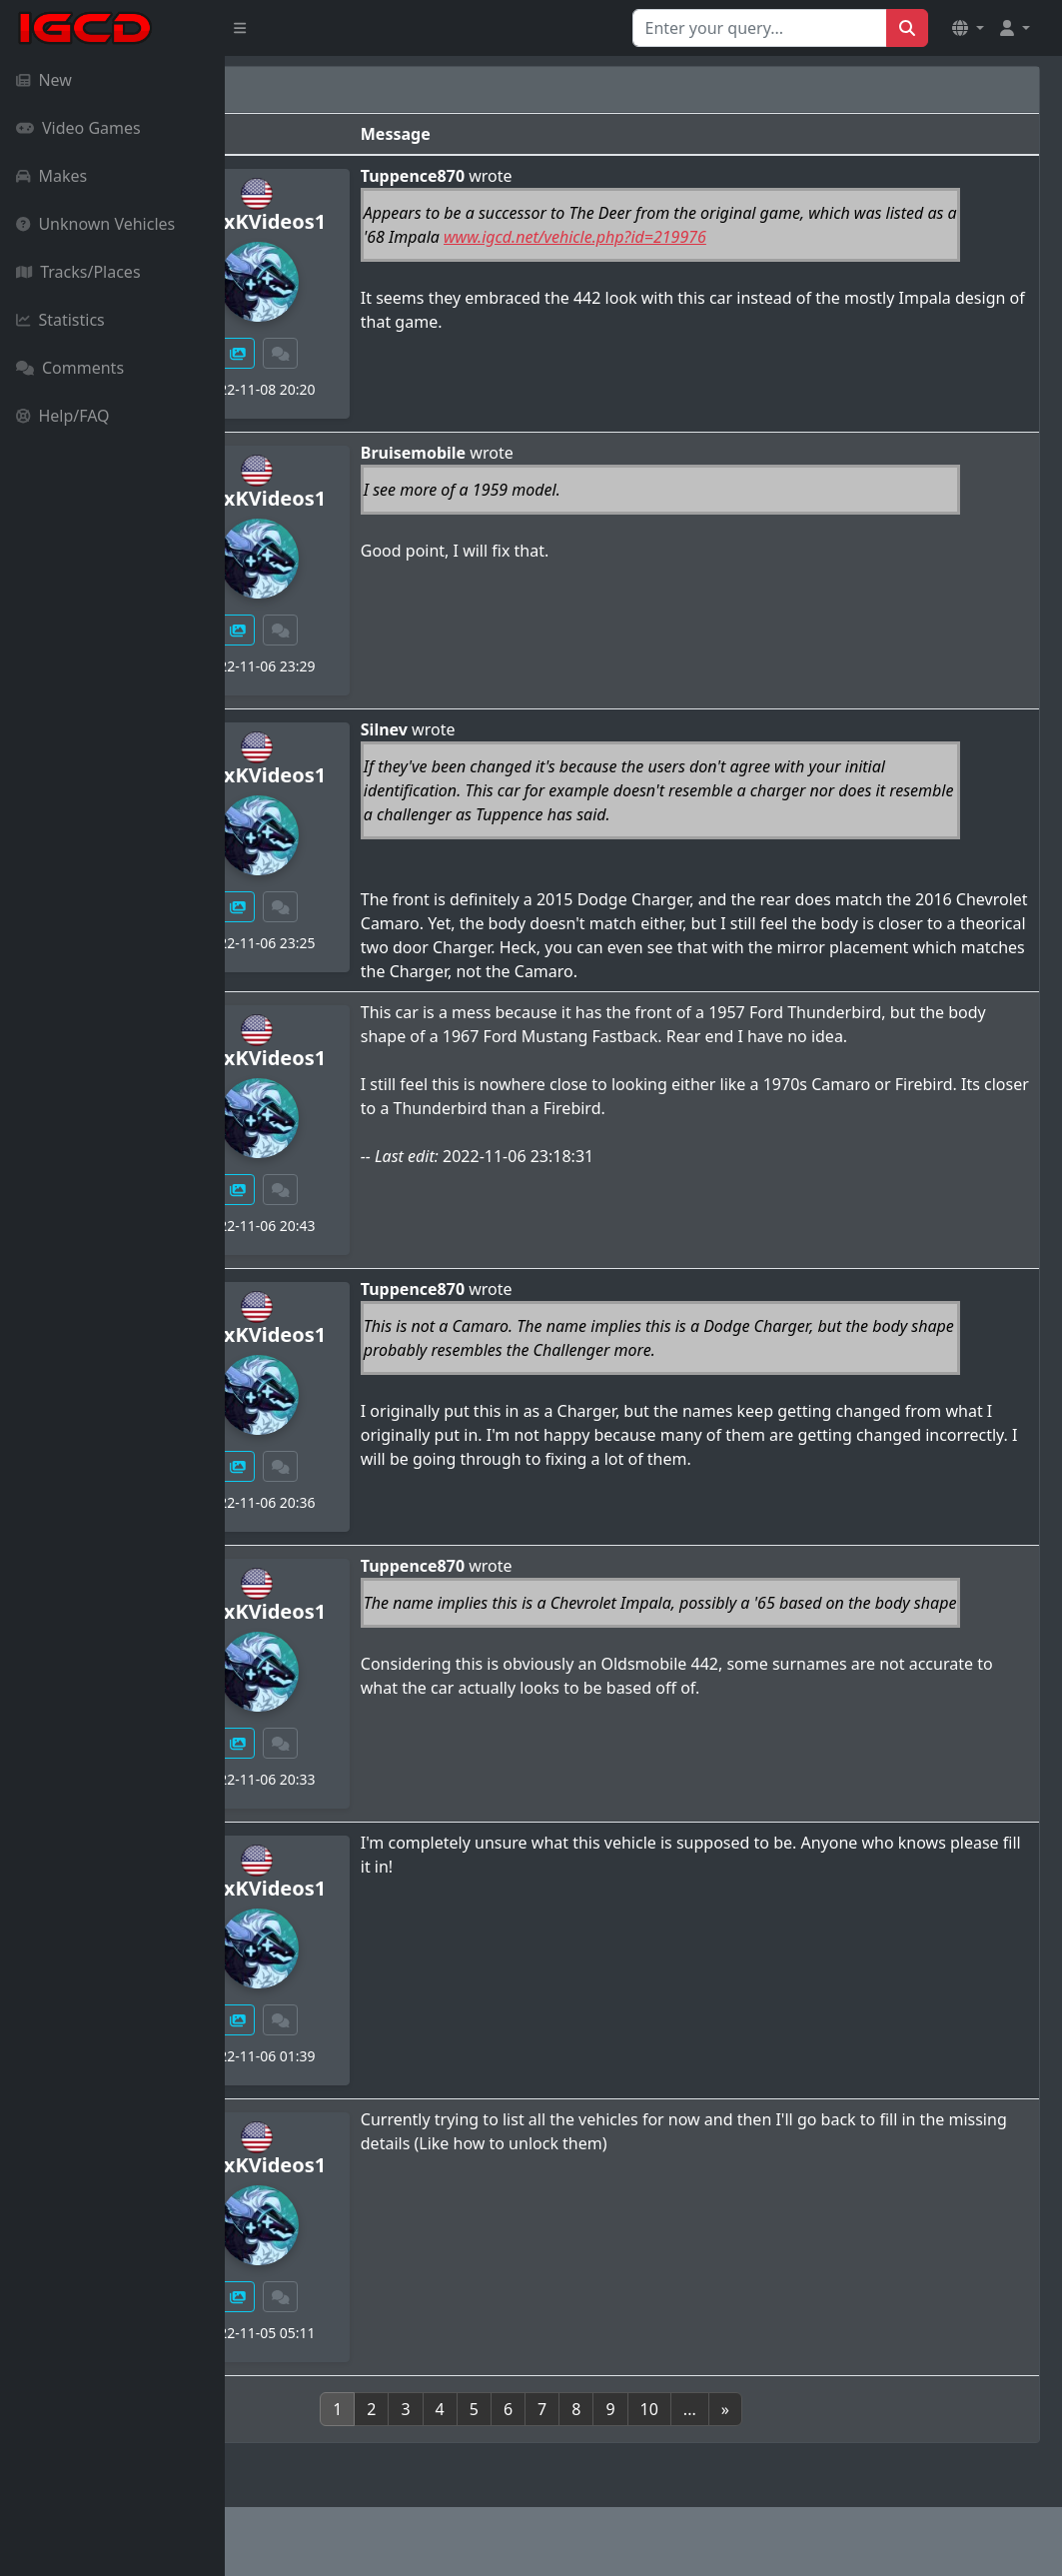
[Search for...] (759, 28)
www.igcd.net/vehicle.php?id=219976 (780, 237)
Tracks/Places (78, 272)
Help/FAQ (63, 416)
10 (761, 2409)
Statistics (60, 320)
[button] (968, 28)
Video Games (78, 128)
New (44, 80)
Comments (70, 368)
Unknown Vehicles (95, 224)
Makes (51, 176)
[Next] (837, 2409)
